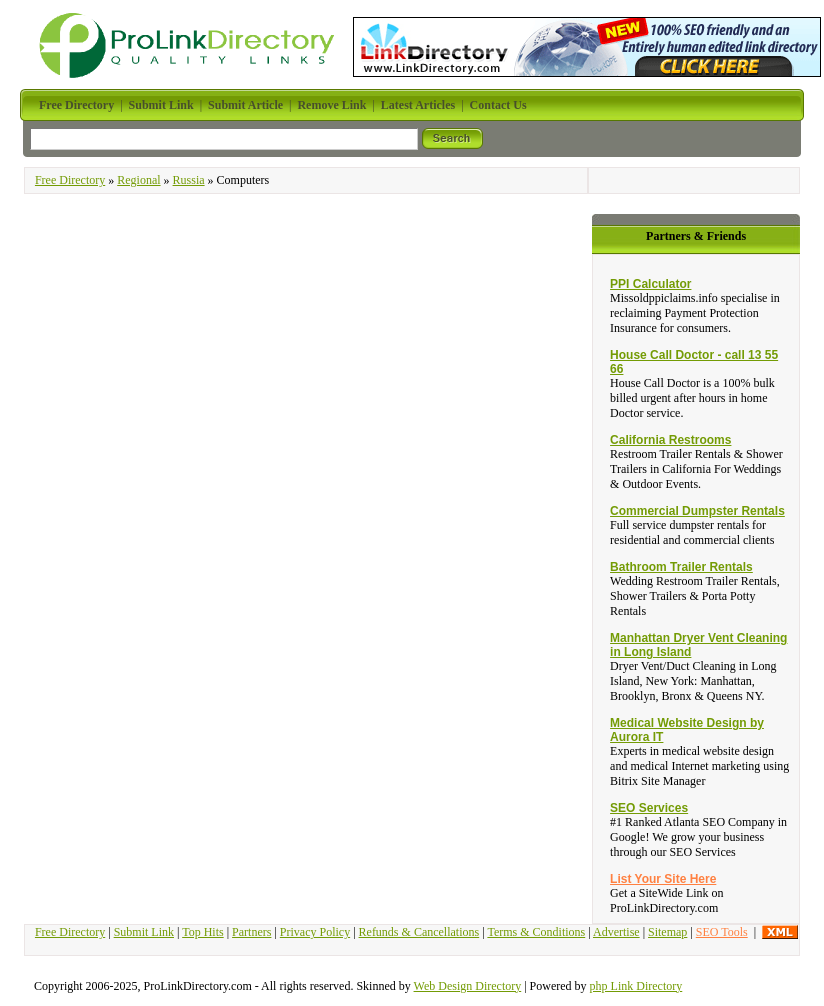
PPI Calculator (650, 284)
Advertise (616, 932)
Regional (138, 180)
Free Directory (70, 180)
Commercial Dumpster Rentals (697, 511)
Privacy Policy (315, 932)
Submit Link (144, 932)
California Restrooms (670, 440)
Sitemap (667, 932)
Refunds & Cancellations (419, 932)
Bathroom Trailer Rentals (681, 567)
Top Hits (203, 932)
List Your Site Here (663, 879)
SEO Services (649, 808)
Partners (251, 932)
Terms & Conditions (536, 932)
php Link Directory (636, 986)
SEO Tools (722, 932)
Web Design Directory (468, 986)
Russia (189, 180)
